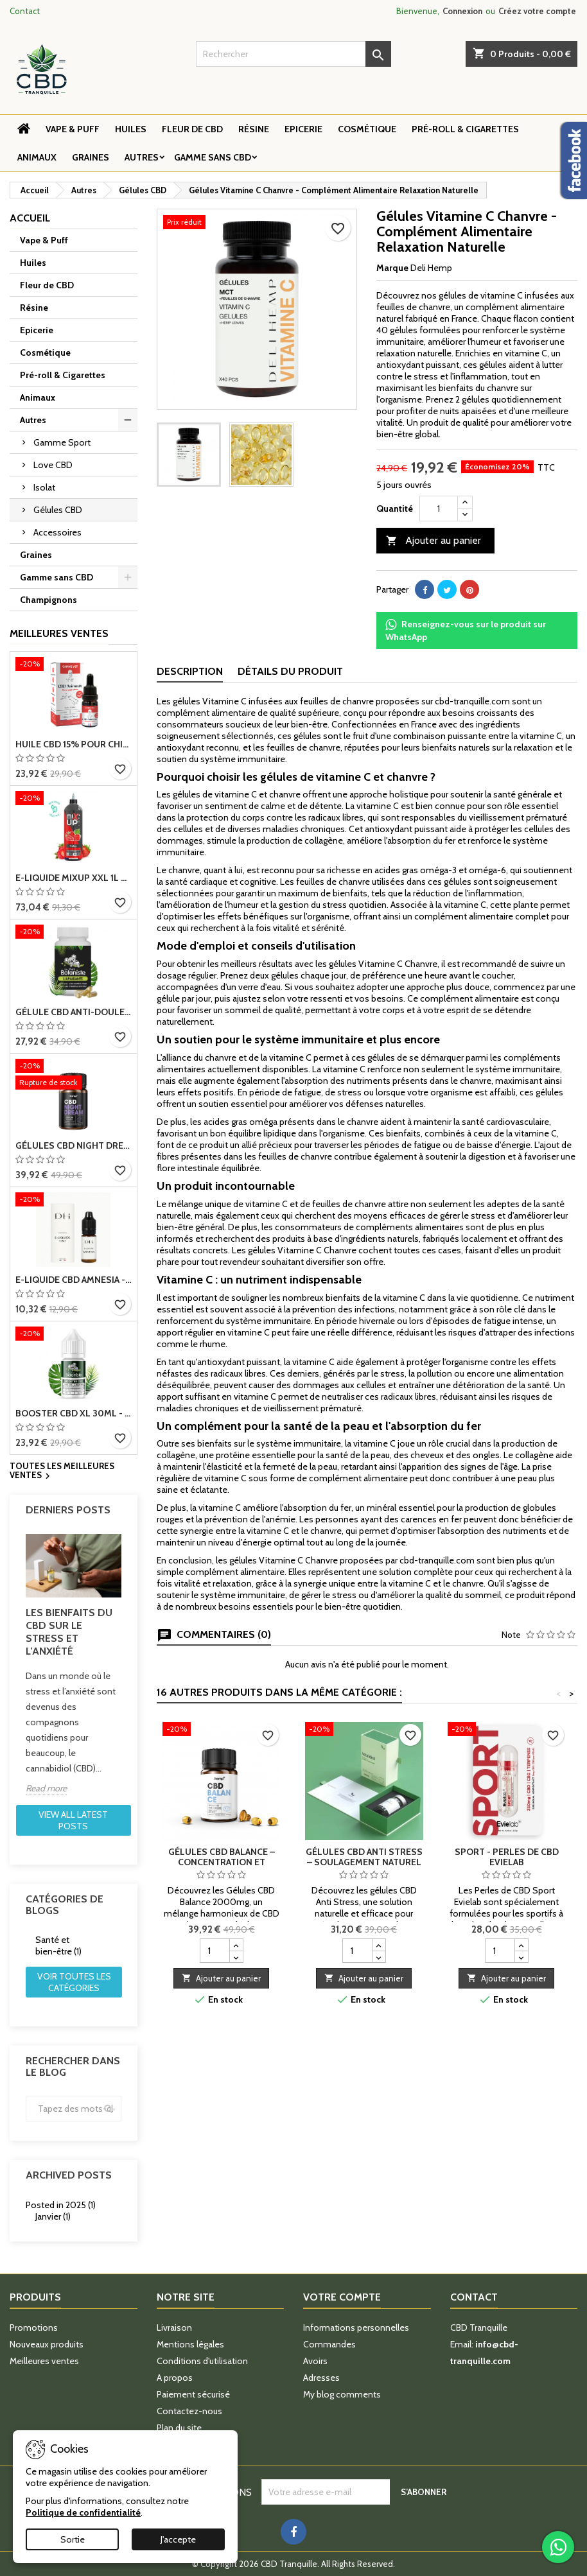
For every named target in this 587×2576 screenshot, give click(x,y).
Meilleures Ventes (59, 633)
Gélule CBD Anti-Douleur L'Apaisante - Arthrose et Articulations (73, 1012)
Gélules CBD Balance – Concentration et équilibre (221, 1862)
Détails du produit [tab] (290, 671)
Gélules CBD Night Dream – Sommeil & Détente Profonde (73, 1145)
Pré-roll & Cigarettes (465, 129)
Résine (253, 129)
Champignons (48, 599)
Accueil (30, 218)
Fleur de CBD (192, 129)
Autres (142, 157)
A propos (175, 2377)
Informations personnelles (356, 2327)
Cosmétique (367, 129)
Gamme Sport (62, 442)
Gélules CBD (57, 510)
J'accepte (178, 2539)
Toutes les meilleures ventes (62, 1471)
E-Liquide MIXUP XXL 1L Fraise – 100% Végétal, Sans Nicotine (73, 878)
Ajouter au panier (433, 541)
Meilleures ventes (44, 2361)
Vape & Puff (73, 129)
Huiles (130, 129)
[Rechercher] (294, 54)
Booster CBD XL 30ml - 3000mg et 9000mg (73, 1413)
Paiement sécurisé (193, 2394)
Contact (25, 11)
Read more (46, 1788)
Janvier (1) (53, 2216)
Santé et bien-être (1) (58, 1945)
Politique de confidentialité (83, 2512)
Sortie (72, 2539)
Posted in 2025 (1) (61, 2205)
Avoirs (315, 2361)
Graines (90, 157)
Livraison (174, 2327)
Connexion (462, 11)
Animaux (37, 157)
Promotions (34, 2327)
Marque (392, 268)
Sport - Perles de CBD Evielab (507, 1857)
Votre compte (342, 2297)
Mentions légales (190, 2344)
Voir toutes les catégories (74, 1982)
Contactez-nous (189, 2411)
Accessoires (57, 532)
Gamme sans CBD (212, 157)
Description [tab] (190, 671)
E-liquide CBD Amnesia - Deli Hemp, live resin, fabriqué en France (73, 1280)
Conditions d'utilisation (202, 2361)
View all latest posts (73, 1820)
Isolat (44, 487)
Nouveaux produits (46, 2344)
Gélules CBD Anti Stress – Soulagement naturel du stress (364, 1862)
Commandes (329, 2344)
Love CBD (53, 465)
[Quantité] (438, 508)
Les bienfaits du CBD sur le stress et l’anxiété (69, 1631)
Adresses (321, 2377)
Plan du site (179, 2427)
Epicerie (303, 129)
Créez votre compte (537, 11)
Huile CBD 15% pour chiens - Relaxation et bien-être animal (73, 744)
